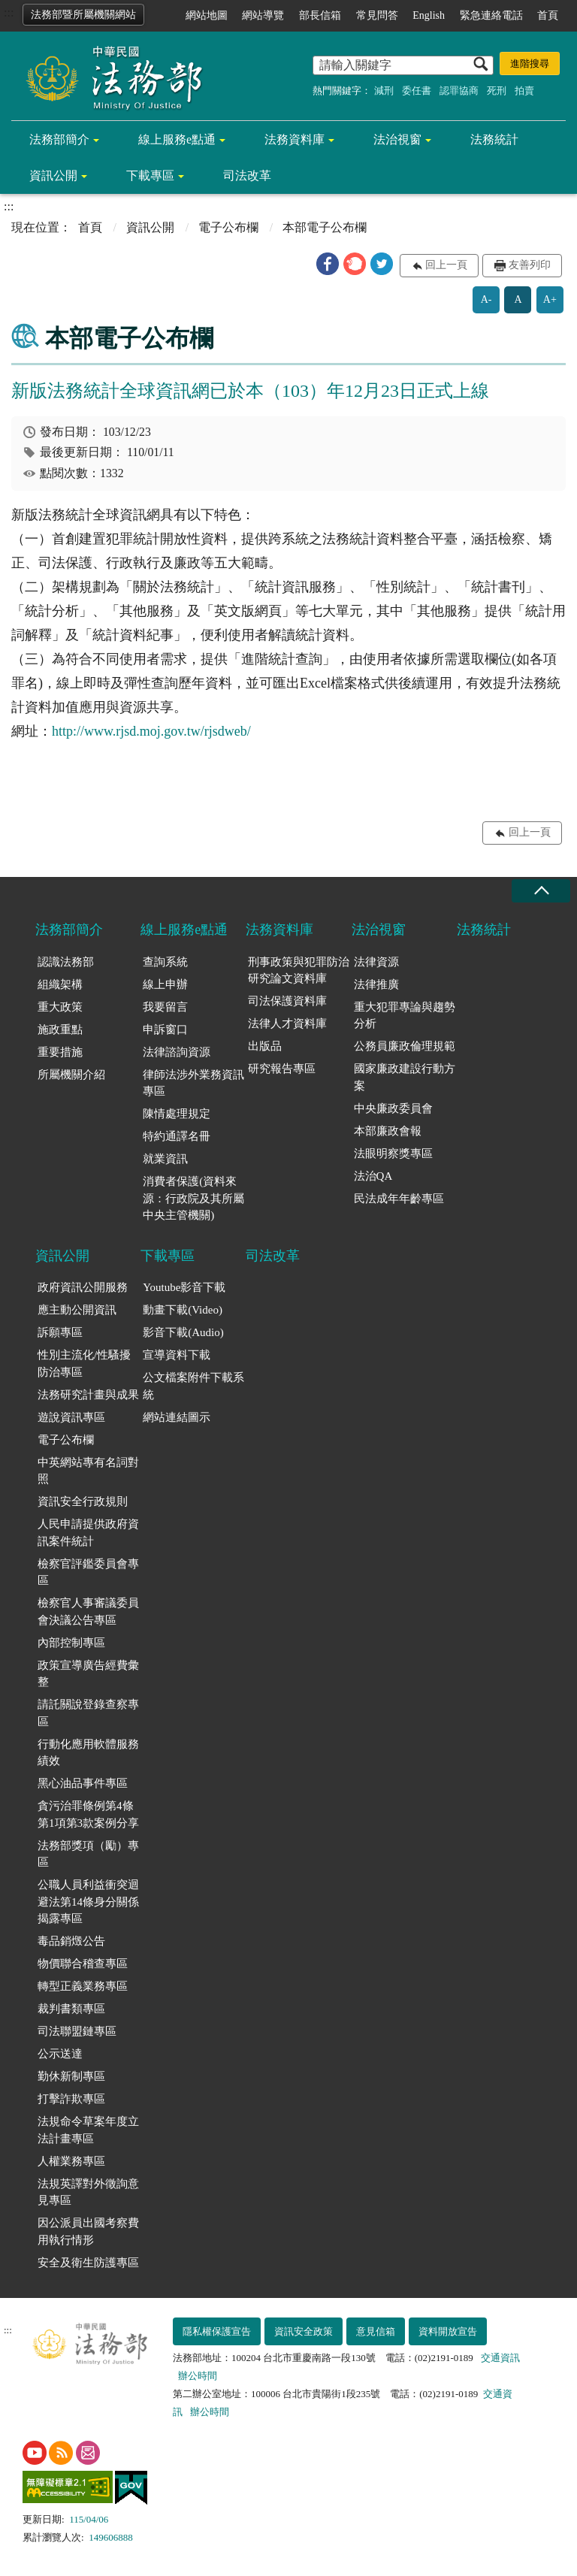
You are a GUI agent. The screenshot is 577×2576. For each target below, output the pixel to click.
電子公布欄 (228, 227)
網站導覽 (263, 15)
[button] (327, 263)
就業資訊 (165, 1159)
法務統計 (494, 139)
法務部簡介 (59, 139)
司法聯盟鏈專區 (77, 2031)
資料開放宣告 (447, 2331)
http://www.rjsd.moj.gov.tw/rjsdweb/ (151, 731)
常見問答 (377, 15)
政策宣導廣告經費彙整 (88, 1674)
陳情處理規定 (176, 1114)
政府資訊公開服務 (83, 1287)
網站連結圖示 (176, 1417)
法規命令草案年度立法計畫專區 (88, 2130)
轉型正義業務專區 (83, 1986)
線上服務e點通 (177, 139)
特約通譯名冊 (176, 1136)
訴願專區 (60, 1332)
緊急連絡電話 (491, 15)
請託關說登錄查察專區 (88, 1713)
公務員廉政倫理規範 (404, 1046)
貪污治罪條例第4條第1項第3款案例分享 (88, 1814)
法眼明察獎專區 (393, 1153)
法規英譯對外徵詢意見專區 (88, 2192)
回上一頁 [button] (446, 265)
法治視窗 (397, 139)
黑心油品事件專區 (83, 1783)
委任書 (416, 90)
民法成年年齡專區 (399, 1199)
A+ (550, 299)
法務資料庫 (294, 139)
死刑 (496, 90)
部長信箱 (320, 15)
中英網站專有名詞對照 (88, 1471)
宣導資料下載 (176, 1355)
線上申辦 (165, 984)
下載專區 (150, 175)
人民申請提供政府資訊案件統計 (88, 1532)
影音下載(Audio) (183, 1332)
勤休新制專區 (71, 2076)
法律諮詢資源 (176, 1052)
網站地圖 (207, 15)
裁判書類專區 (71, 2009)
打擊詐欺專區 (71, 2099)
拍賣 (524, 90)
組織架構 (60, 984)
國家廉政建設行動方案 (404, 1077)
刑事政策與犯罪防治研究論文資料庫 (298, 970)
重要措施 (60, 1052)
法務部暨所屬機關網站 (83, 14)
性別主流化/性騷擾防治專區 (84, 1363)
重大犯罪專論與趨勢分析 (404, 1015)
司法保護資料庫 (287, 1001)
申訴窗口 (165, 1029)
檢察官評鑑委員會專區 (88, 1572)
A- (486, 299)
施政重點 (60, 1029)
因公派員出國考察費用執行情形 (88, 2231)
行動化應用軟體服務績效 (88, 1752)
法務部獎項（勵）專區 (88, 1854)
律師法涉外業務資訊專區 (193, 1083)
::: (9, 12)
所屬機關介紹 (71, 1075)
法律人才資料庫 (287, 1023)
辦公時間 (197, 2375)
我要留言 (165, 1007)
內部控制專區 (71, 1643)
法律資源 (376, 962)
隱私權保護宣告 (217, 2331)
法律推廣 (376, 984)
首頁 (547, 15)
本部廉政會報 (387, 1131)
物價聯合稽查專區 (83, 1964)
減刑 (384, 90)
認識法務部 (66, 962)
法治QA (373, 1176)
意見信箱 (375, 2331)
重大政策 (60, 1007)
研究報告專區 (282, 1069)
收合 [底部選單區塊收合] (541, 891)
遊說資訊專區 (71, 1417)
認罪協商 (459, 90)
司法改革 (247, 175)
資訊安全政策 (303, 2331)
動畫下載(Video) (182, 1310)
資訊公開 (53, 175)
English (428, 15)
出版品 (265, 1046)
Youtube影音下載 (184, 1287)
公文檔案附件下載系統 (193, 1386)
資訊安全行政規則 (83, 1501)
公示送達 (60, 2054)
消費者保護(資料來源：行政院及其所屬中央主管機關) (193, 1198)
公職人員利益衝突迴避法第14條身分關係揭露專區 (88, 1901)
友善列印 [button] (530, 265)
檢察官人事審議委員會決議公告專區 (88, 1611)
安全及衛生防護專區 (88, 2263)
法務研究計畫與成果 (88, 1395)
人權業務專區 (71, 2161)
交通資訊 (500, 2357)
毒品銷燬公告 (71, 1941)
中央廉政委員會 (393, 1108)
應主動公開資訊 (77, 1310)
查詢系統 (165, 962)
